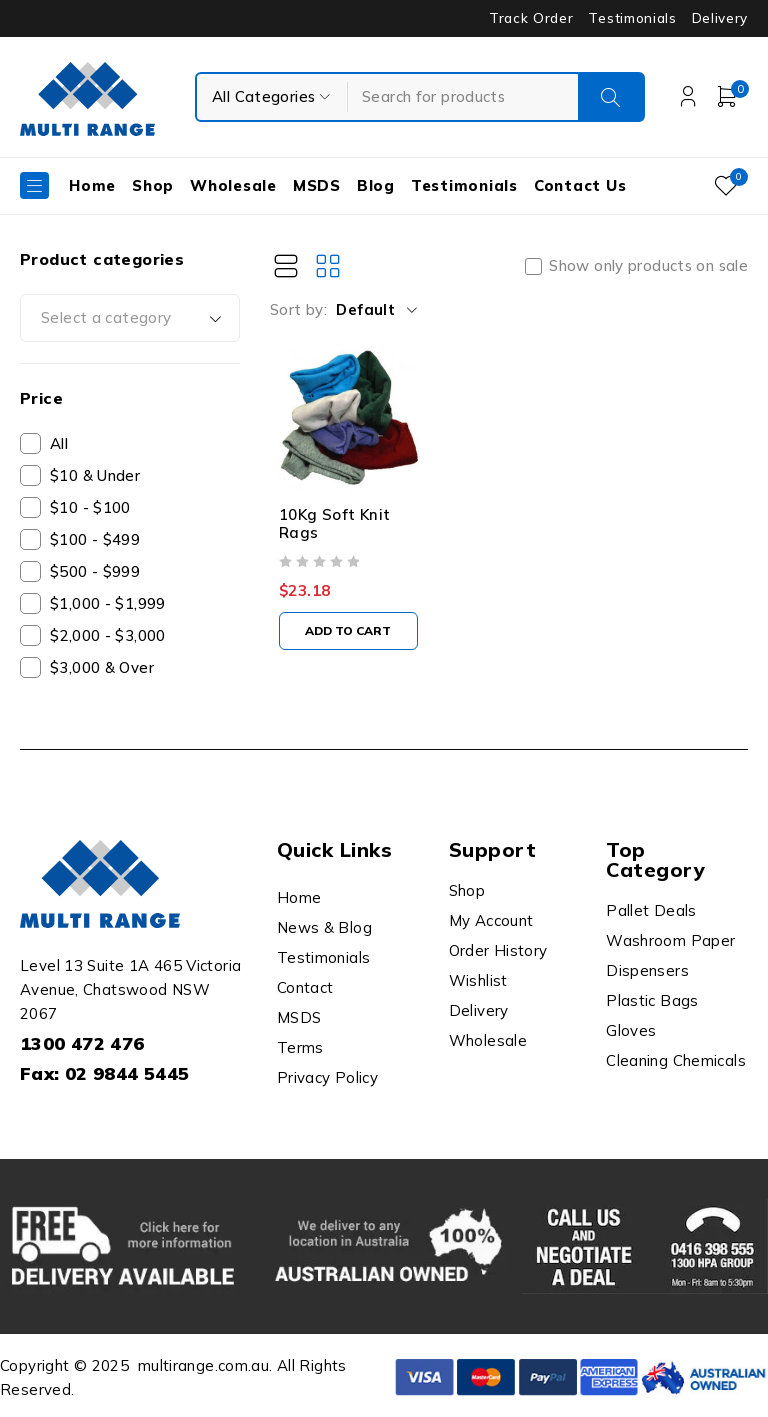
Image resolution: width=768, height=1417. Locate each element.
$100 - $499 (95, 539)
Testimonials (632, 18)
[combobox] (130, 318)
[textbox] (130, 318)
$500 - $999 (95, 571)
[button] (354, 642)
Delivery (720, 18)
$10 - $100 (90, 507)
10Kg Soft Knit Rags (334, 534)
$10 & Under (95, 475)
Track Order (531, 18)
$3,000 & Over (102, 667)
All (59, 443)
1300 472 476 (82, 1043)
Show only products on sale (648, 266)
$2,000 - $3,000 (108, 635)
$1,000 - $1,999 (108, 603)
